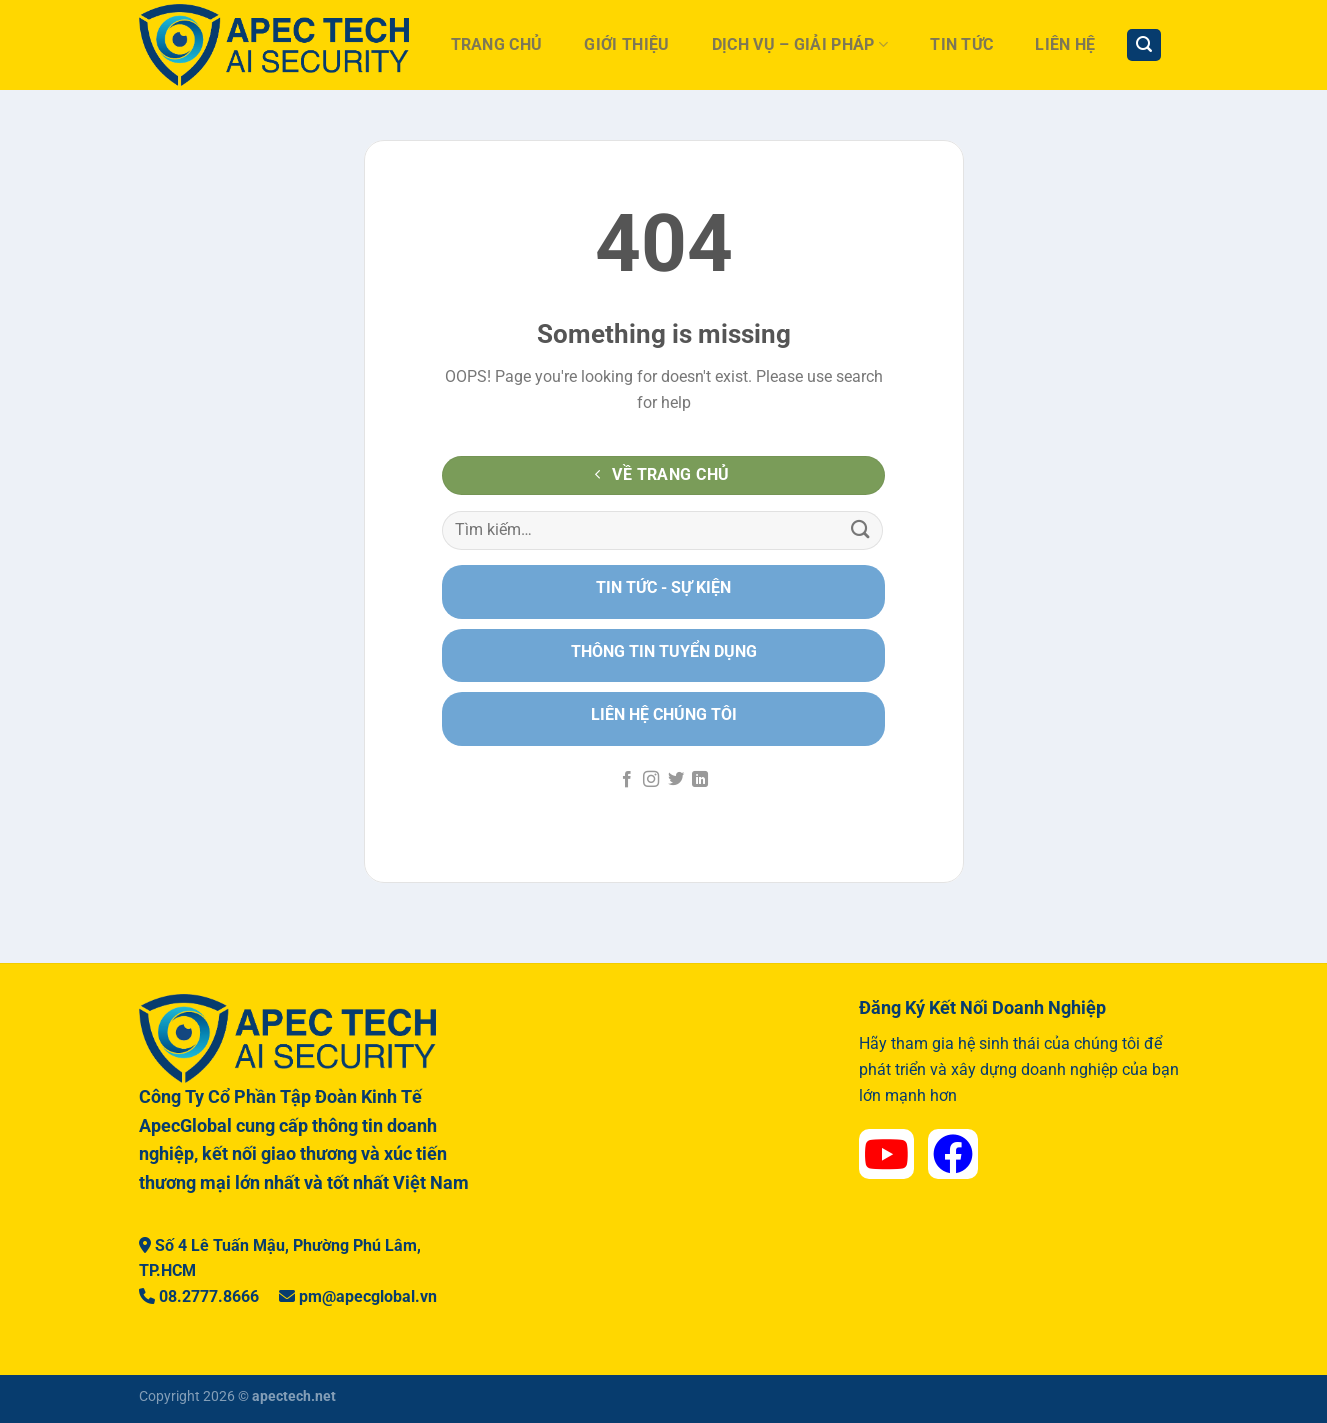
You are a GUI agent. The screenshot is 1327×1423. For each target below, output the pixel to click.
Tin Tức (961, 44)
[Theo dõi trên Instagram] (651, 780)
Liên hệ (1065, 44)
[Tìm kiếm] (1144, 45)
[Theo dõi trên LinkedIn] (700, 780)
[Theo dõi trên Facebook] (627, 780)
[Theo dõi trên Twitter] (676, 780)
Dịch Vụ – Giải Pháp (800, 45)
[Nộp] (861, 530)
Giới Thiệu (626, 44)
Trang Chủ (497, 44)
